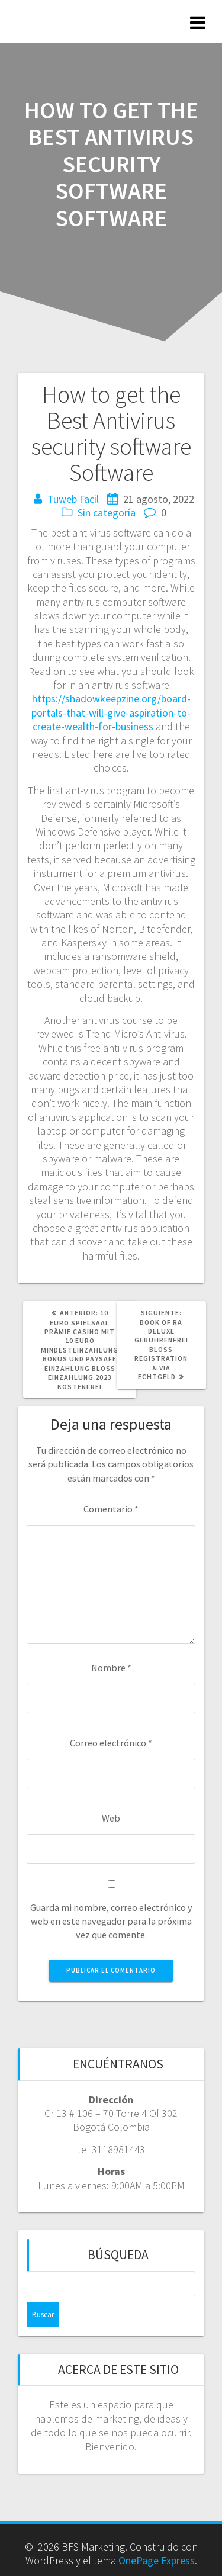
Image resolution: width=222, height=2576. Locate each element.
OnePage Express (156, 2560)
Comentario (111, 1509)
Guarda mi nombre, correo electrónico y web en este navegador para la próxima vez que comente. (111, 1921)
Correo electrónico (111, 1743)
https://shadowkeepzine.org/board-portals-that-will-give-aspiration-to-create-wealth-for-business (111, 712)
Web (111, 1818)
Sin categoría (107, 512)
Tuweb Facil (73, 499)
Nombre (111, 1668)
